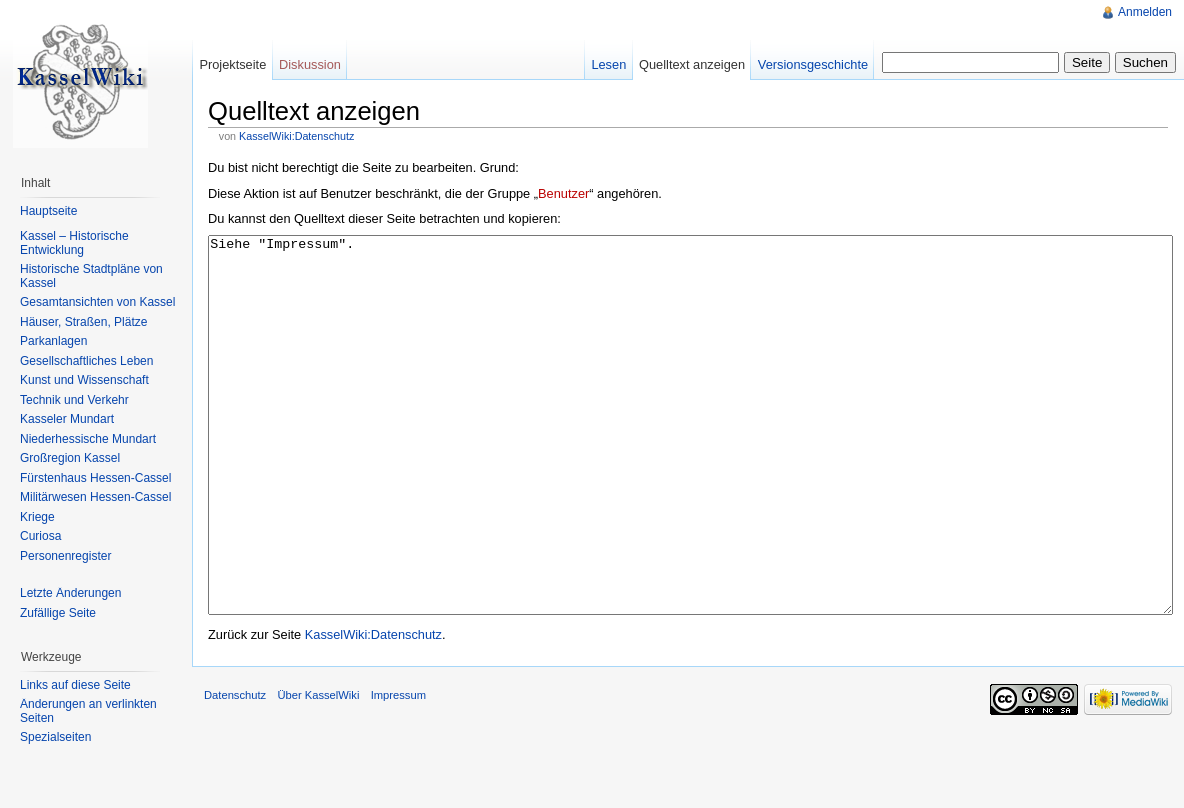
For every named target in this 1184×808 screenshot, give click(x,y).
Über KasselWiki (318, 770)
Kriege (37, 517)
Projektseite (232, 64)
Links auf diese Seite (75, 685)
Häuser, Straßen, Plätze (83, 322)
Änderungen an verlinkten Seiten (88, 711)
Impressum (398, 770)
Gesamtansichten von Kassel (97, 302)
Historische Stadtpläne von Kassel (91, 276)
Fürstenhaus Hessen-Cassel (95, 478)
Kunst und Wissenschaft (84, 380)
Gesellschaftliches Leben (86, 361)
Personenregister (65, 556)
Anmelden (1145, 12)
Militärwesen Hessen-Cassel (95, 497)
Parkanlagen (53, 341)
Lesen (608, 64)
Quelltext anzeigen (692, 64)
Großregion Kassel (70, 458)
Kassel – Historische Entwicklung (74, 243)
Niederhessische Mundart (88, 439)
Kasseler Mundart (67, 419)
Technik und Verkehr (74, 400)
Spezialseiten (55, 737)
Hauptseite (48, 211)
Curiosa (40, 536)
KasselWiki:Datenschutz (296, 136)
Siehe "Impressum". (690, 462)
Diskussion (310, 64)
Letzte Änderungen (70, 593)
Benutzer (563, 193)
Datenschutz (235, 770)
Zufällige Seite (58, 613)
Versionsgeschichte (813, 64)
